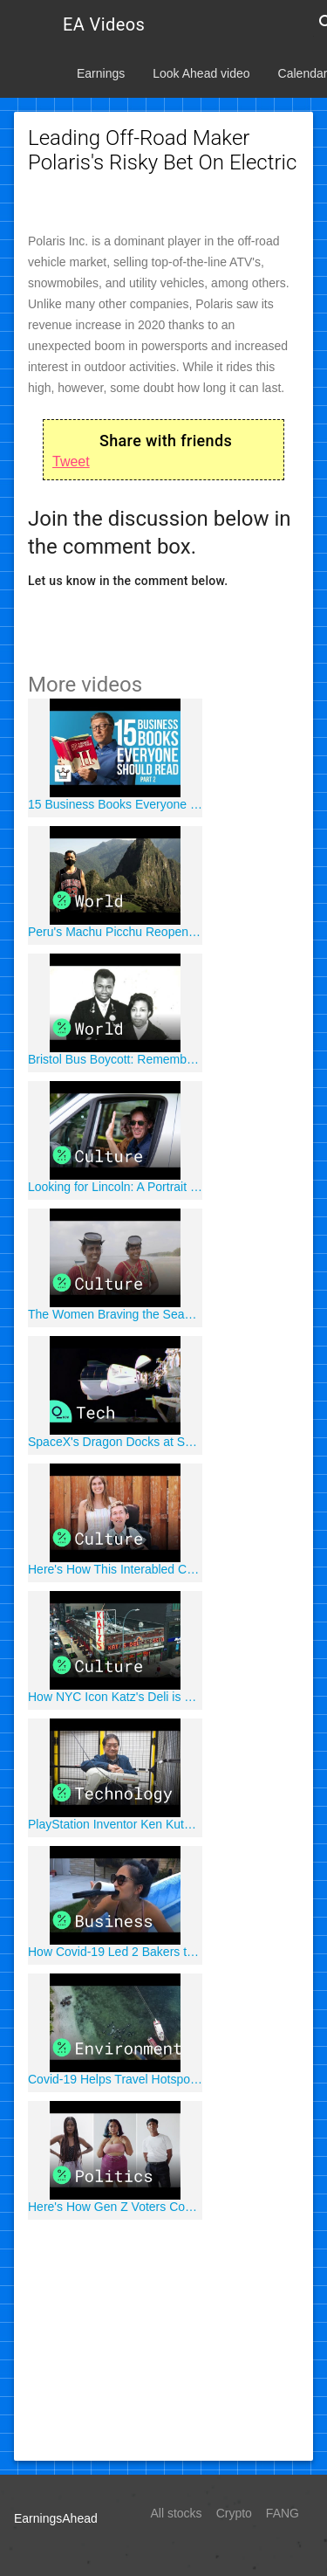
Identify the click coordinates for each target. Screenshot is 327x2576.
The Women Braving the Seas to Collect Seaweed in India (115, 1314)
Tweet (71, 461)
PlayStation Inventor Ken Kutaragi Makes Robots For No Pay (115, 1824)
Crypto (234, 2513)
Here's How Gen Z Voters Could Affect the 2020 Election (115, 2207)
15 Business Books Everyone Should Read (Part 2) (115, 804)
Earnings (101, 73)
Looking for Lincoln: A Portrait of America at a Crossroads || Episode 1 (115, 1187)
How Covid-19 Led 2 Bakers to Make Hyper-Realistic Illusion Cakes (115, 1952)
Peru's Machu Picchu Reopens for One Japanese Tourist (115, 932)
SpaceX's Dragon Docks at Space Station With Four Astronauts (115, 1442)
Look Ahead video (201, 73)
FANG (282, 2513)
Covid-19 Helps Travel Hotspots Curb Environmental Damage (115, 2079)
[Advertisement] (163, 2337)
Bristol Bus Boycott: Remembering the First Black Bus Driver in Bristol (115, 1059)
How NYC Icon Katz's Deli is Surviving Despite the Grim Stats (115, 1697)
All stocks (176, 2513)
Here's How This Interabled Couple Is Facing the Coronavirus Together (115, 1569)
